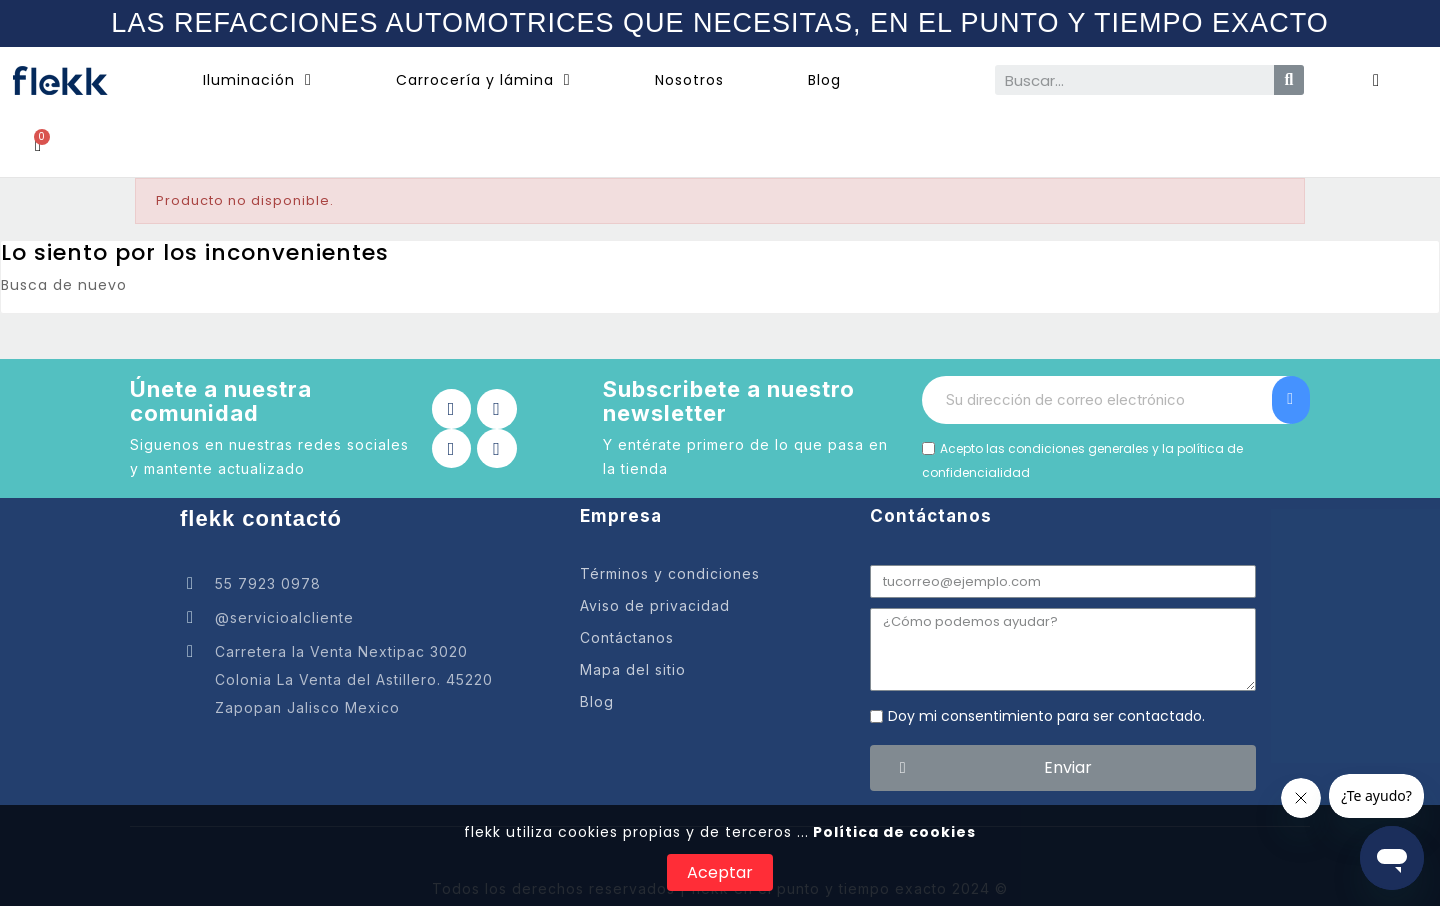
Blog (824, 80)
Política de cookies (892, 832)
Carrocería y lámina (483, 80)
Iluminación (257, 80)
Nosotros (689, 80)
